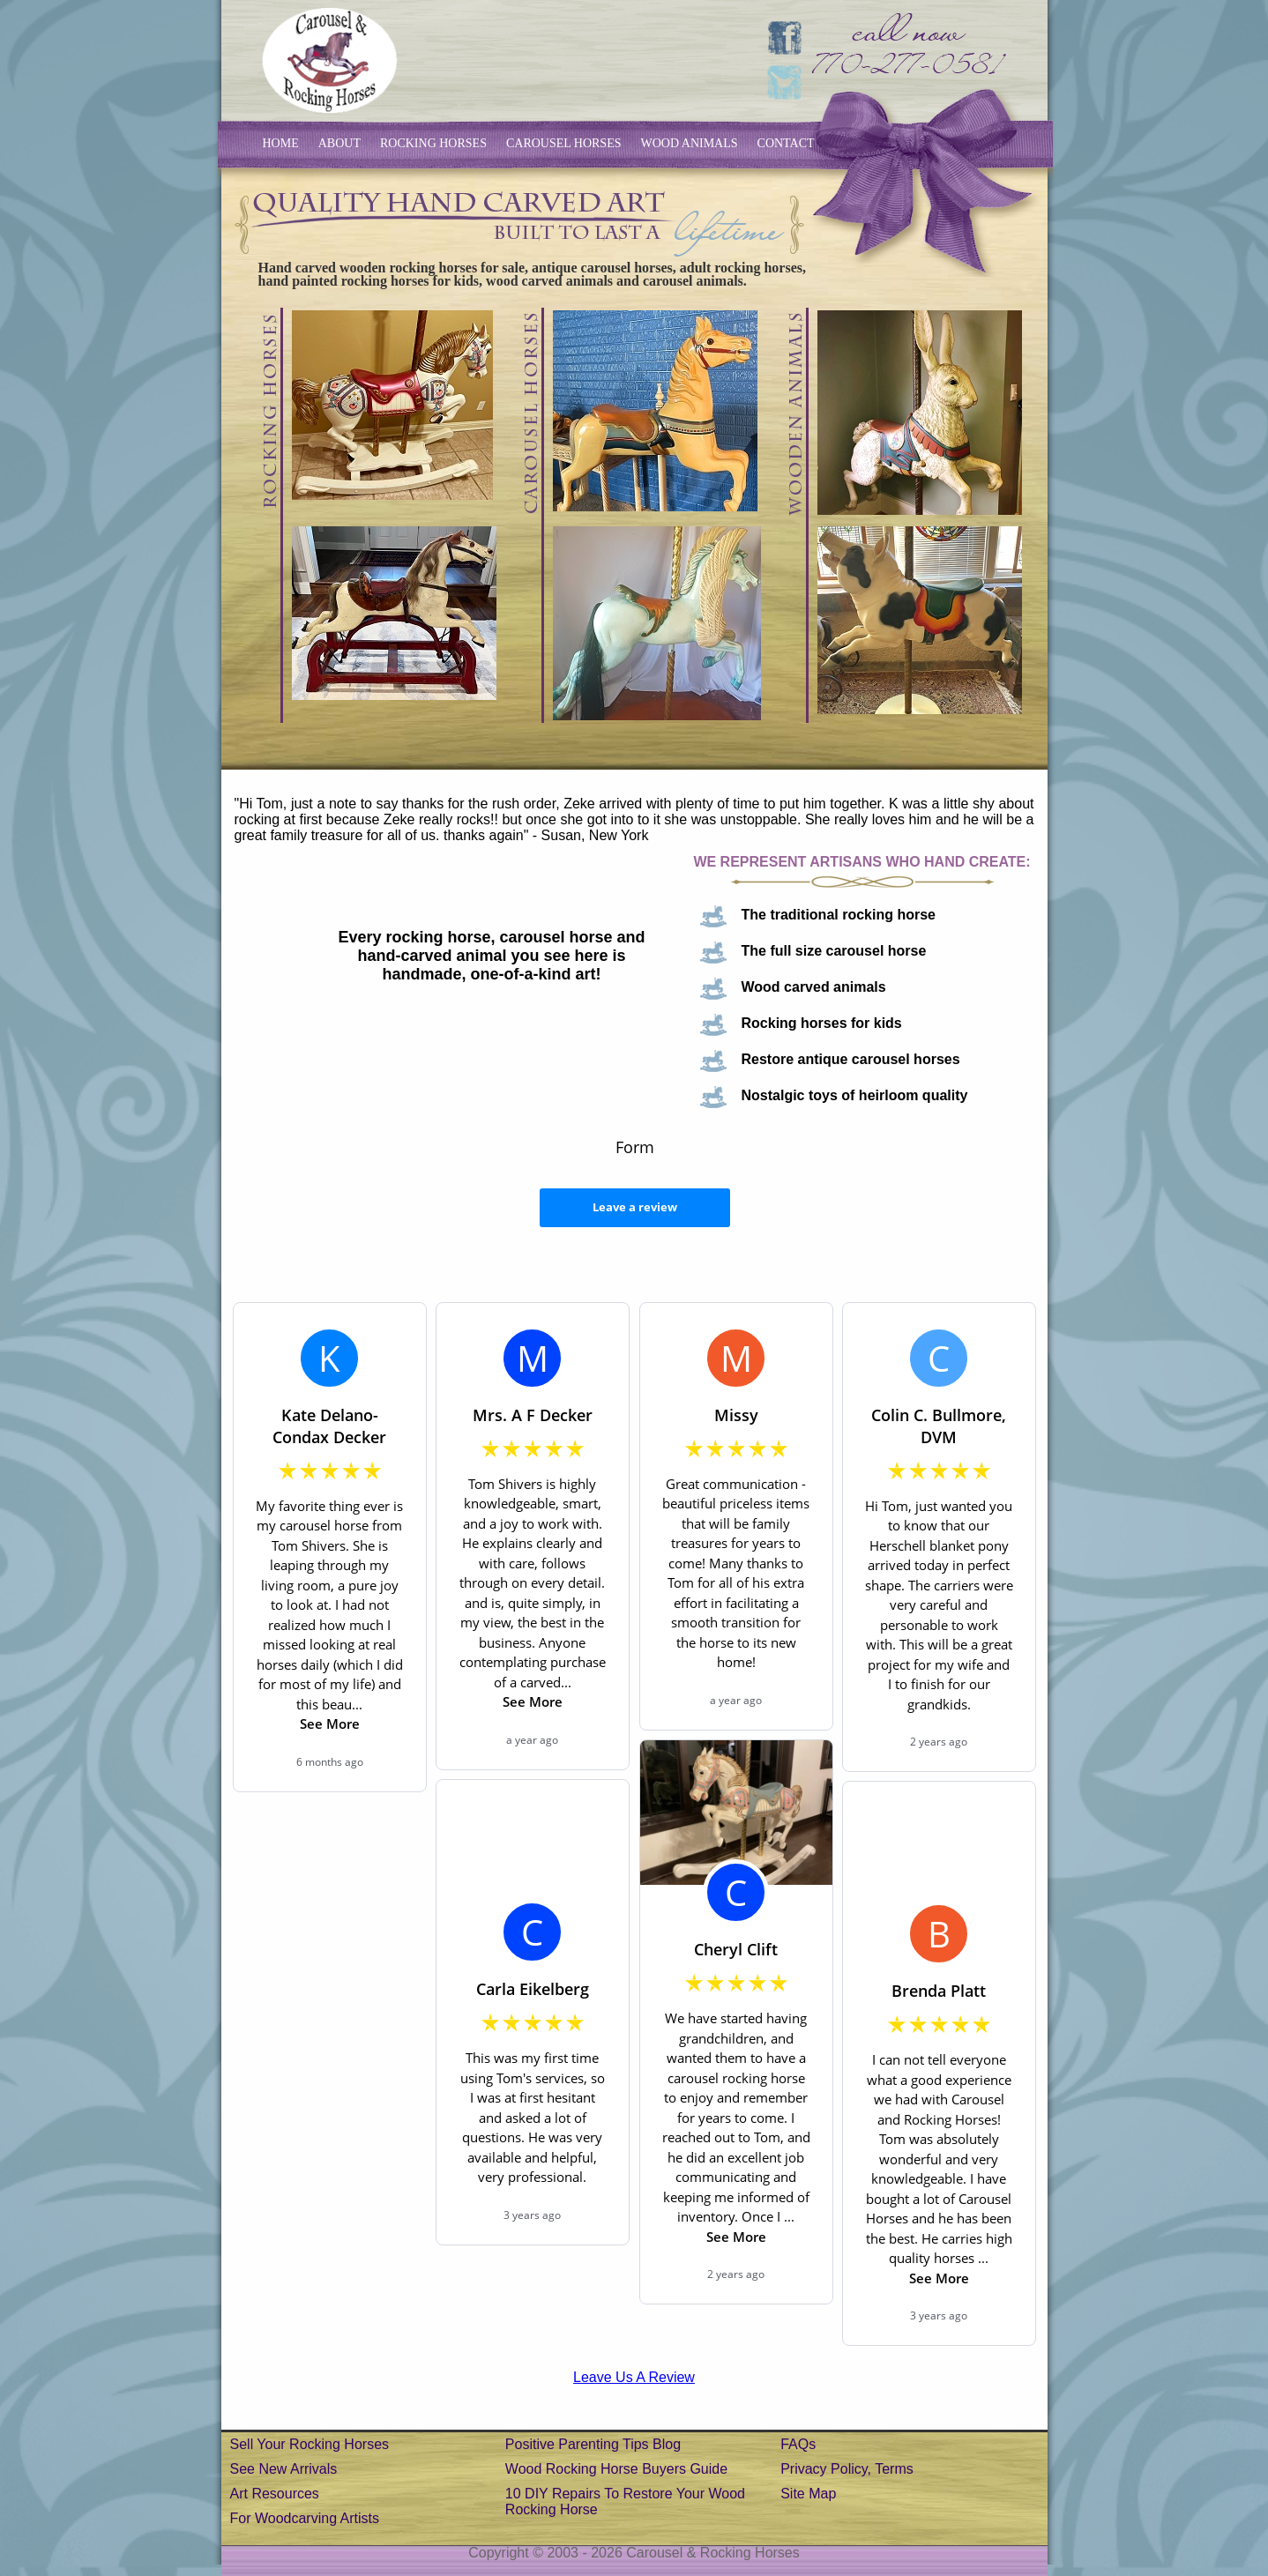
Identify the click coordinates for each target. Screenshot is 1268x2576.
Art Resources (274, 2493)
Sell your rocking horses (310, 2444)
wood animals (689, 143)
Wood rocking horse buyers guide (616, 2468)
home (281, 143)
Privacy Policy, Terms (847, 2468)
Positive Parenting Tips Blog (593, 2444)
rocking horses (433, 143)
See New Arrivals (284, 2468)
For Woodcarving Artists (305, 2518)
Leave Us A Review (634, 2377)
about (339, 143)
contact (786, 143)
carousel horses (564, 143)
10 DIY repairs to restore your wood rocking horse (625, 2501)
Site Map (808, 2493)
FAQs (798, 2444)
